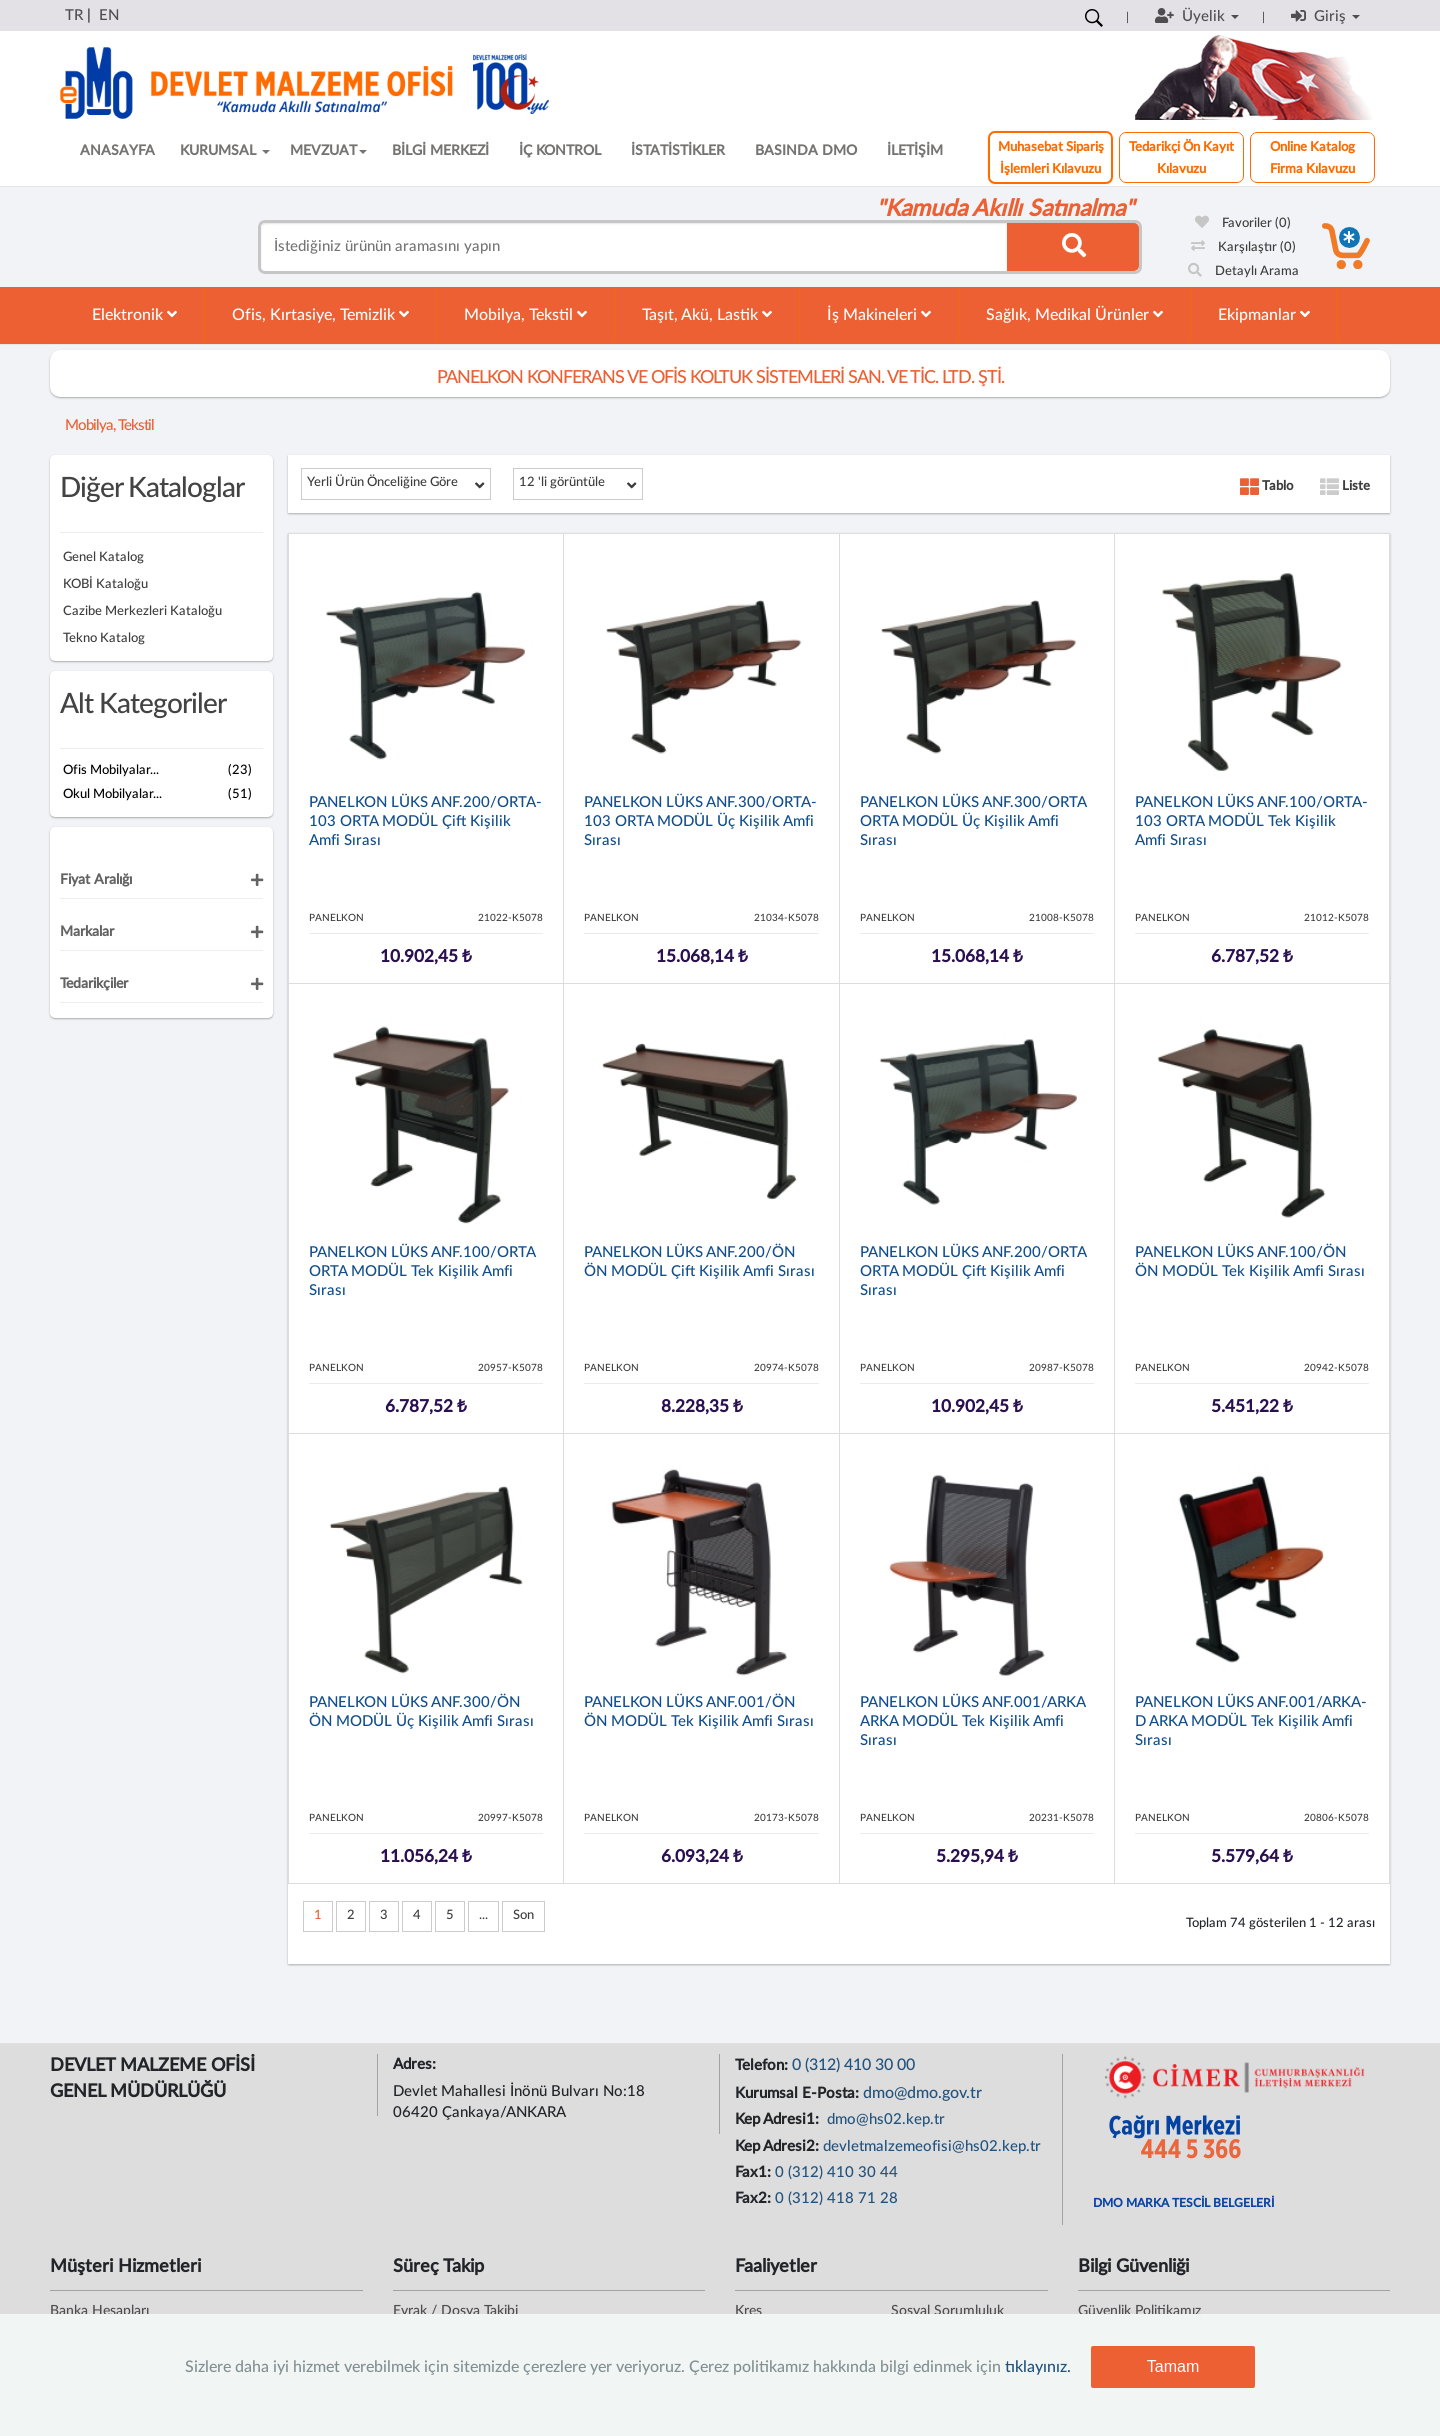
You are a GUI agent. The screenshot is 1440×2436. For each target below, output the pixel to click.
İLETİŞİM (915, 151)
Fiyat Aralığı (96, 880)
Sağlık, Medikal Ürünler (1074, 314)
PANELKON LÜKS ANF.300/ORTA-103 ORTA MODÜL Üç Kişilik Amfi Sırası (700, 821)
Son (523, 1915)
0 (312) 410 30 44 (836, 2172)
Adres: (416, 2064)
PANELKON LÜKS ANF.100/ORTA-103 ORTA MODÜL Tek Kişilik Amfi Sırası (1251, 821)
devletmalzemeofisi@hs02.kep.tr (932, 2146)
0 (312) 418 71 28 (836, 2198)
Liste (1345, 486)
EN (109, 15)
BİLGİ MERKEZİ (440, 151)
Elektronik (134, 314)
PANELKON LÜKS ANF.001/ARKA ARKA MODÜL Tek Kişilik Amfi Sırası (972, 1721)
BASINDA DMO (806, 151)
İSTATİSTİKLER (678, 151)
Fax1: (755, 2172)
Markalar (87, 932)
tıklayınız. (1038, 2367)
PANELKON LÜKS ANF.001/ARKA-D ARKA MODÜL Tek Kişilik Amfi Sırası (1251, 1721)
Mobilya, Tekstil (525, 314)
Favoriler (1243, 223)
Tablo (1266, 486)
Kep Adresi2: (779, 2146)
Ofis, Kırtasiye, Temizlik (320, 314)
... (483, 1915)
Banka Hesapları (99, 2311)
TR (74, 15)
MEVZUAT (328, 151)
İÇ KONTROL (560, 151)
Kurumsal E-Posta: (799, 2093)
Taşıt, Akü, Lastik (707, 314)
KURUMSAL (225, 151)
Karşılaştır (1243, 247)
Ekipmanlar (1264, 314)
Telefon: (763, 2065)
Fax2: (755, 2198)
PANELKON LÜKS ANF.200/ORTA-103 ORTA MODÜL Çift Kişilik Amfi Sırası (425, 821)
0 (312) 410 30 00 (853, 2065)
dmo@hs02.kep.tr (884, 2119)
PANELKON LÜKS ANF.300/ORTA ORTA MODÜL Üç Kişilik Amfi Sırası (973, 821)
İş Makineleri (879, 314)
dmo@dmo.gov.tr (922, 2093)
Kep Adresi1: (779, 2119)
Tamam (1173, 2366)
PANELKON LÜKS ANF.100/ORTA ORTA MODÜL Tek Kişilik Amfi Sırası (422, 1271)
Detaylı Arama (1243, 271)
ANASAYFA (117, 151)
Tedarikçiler (94, 984)
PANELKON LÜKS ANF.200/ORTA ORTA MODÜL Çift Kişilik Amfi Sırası (973, 1271)
